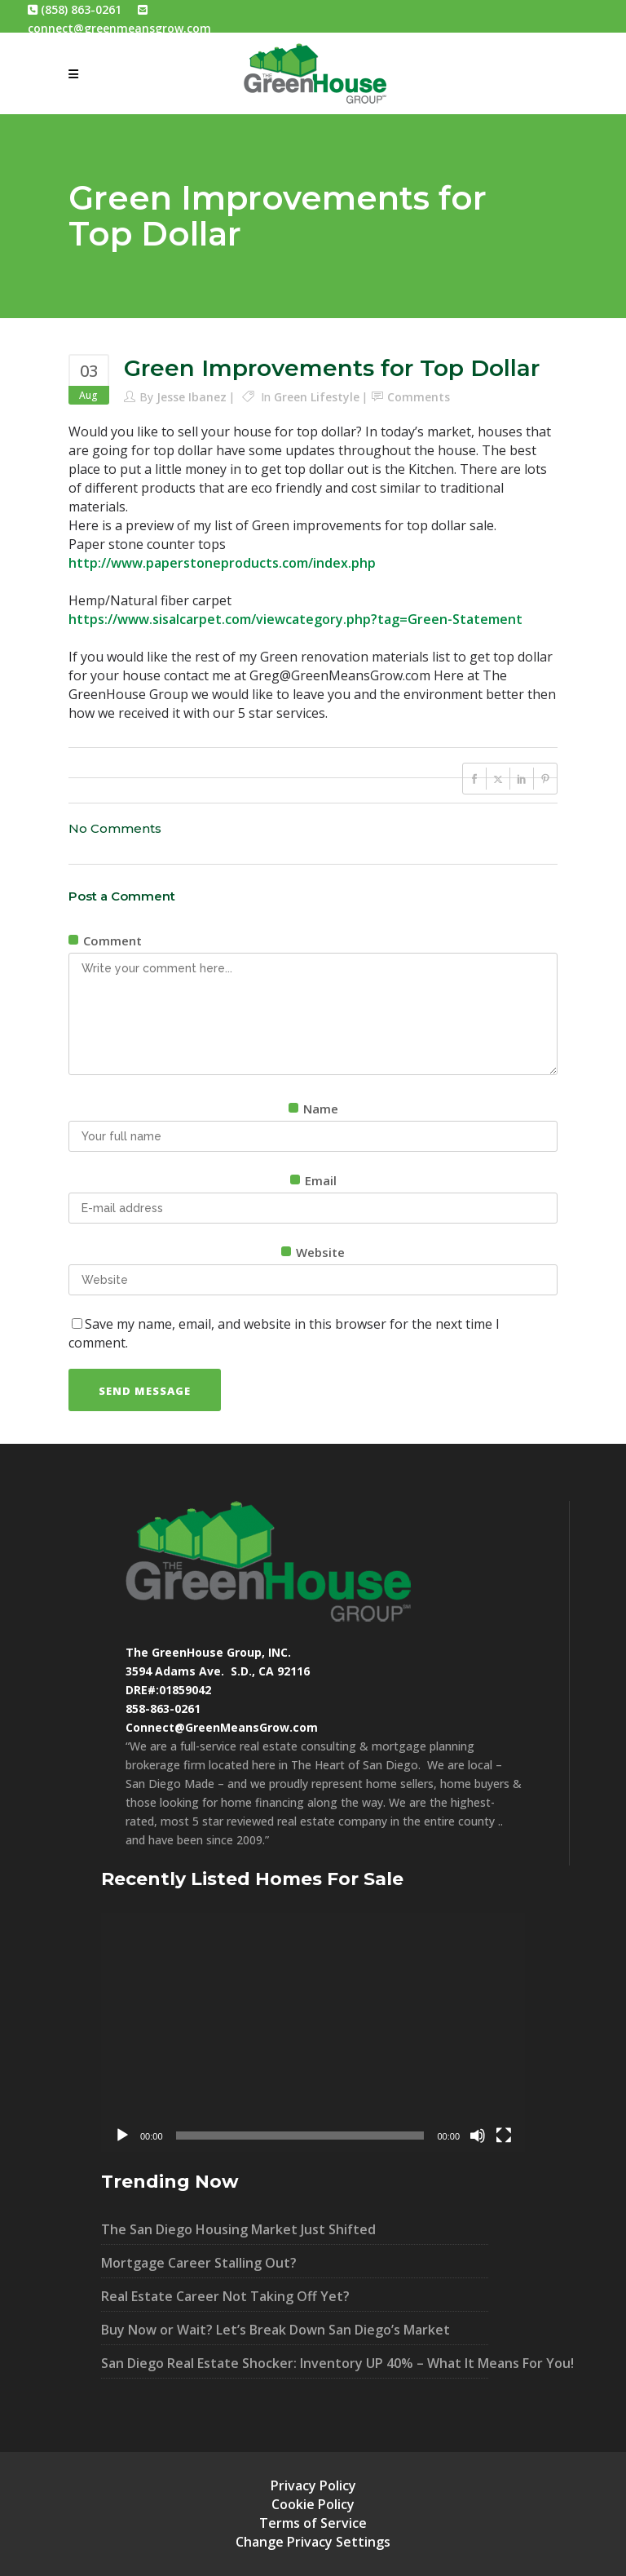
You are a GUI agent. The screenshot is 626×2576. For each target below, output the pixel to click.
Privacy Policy (313, 2485)
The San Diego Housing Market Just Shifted (238, 2229)
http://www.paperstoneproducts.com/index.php (222, 563)
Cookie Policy (313, 2504)
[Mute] (478, 2135)
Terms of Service (313, 2523)
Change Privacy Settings (313, 2542)
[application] (313, 2032)
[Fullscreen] (504, 2135)
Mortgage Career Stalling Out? (199, 2263)
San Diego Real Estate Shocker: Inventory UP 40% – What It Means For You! (294, 2363)
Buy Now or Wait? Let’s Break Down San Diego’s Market (275, 2330)
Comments (418, 397)
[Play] (122, 2135)
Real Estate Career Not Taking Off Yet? (225, 2296)
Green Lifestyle (316, 397)
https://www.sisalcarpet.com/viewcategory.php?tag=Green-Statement (295, 619)
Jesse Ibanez (191, 397)
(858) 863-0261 (74, 9)
